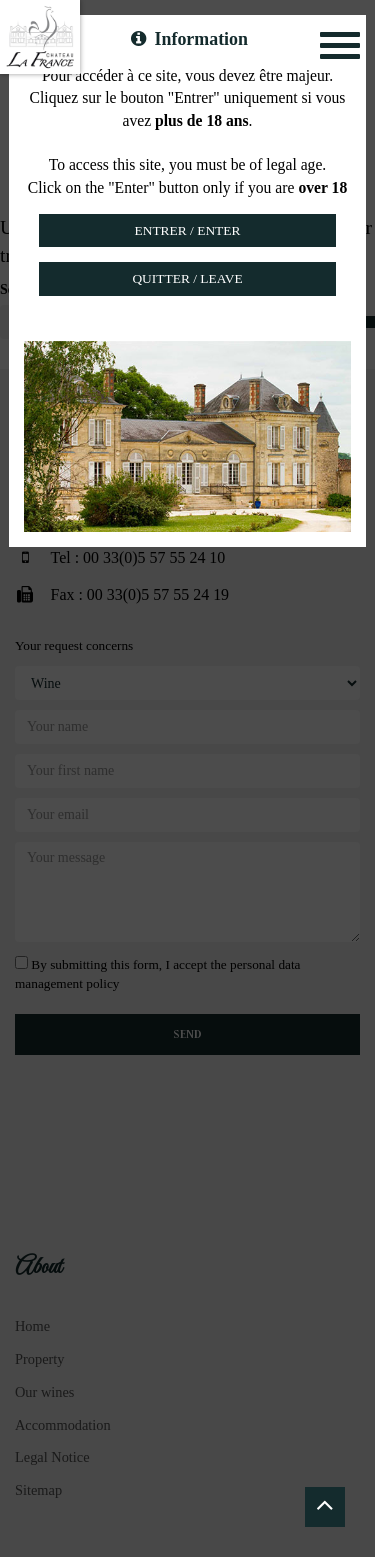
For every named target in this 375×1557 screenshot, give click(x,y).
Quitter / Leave (187, 278)
